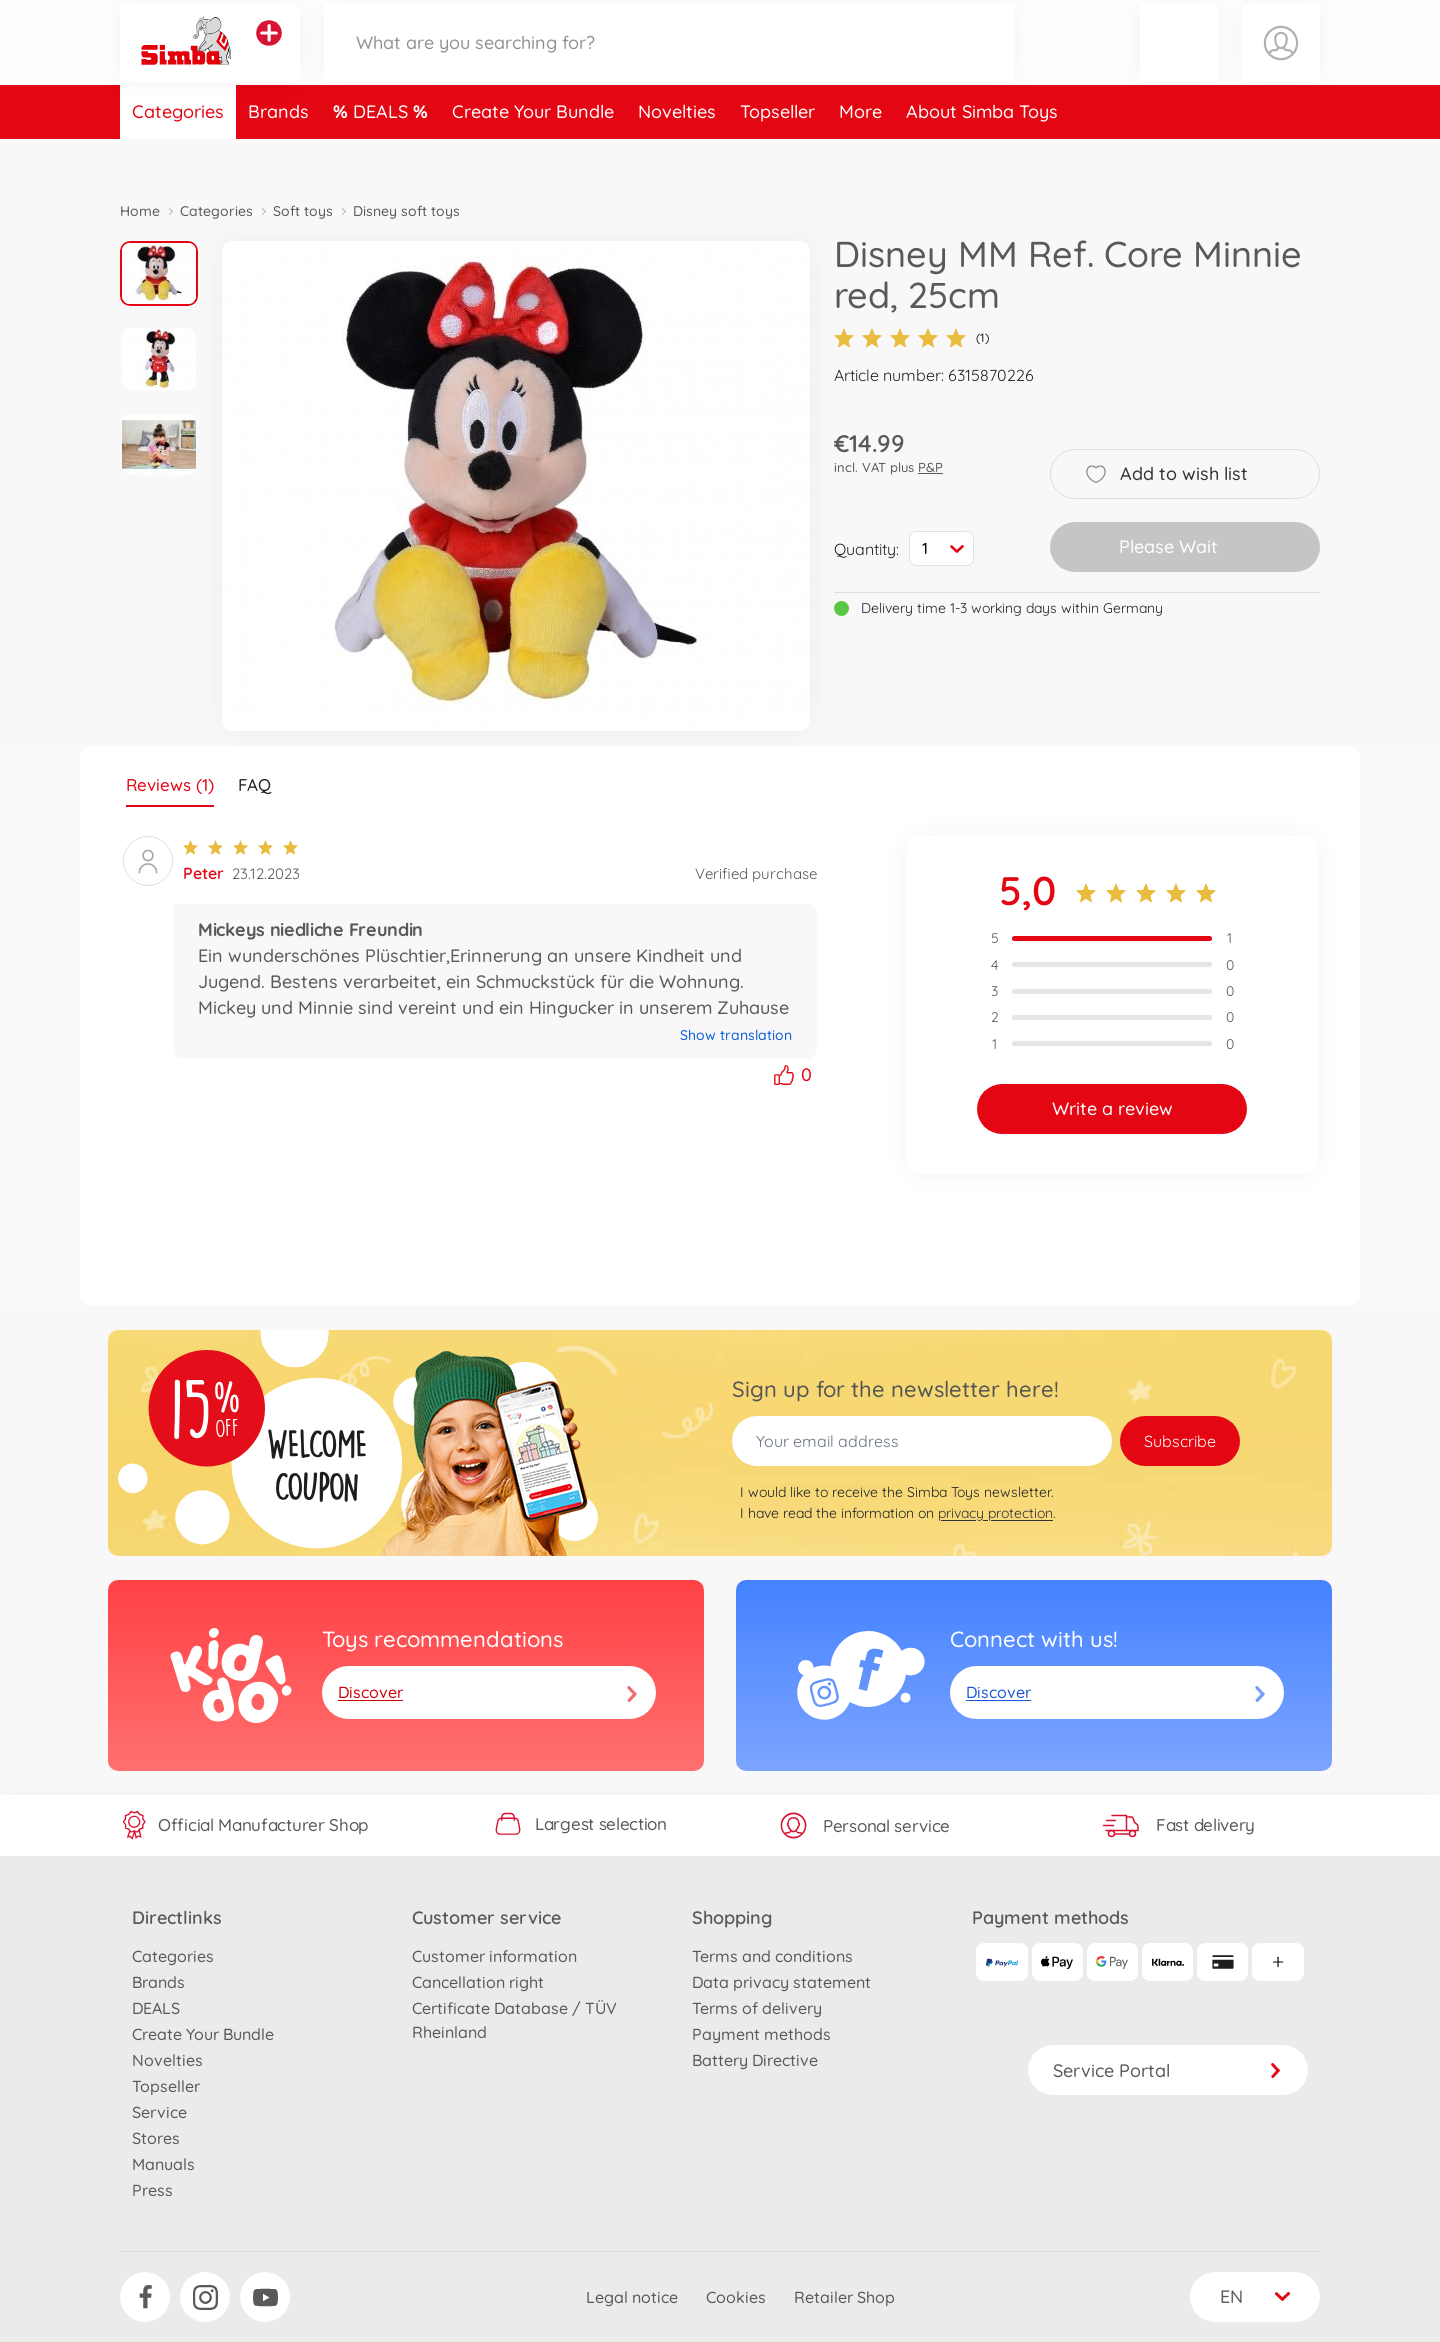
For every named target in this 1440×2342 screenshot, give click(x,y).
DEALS (383, 153)
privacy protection (995, 1513)
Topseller (777, 153)
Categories (178, 153)
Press (152, 2190)
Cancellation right (478, 1982)
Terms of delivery (757, 2008)
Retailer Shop (844, 2297)
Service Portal (1168, 2070)
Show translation (736, 1035)
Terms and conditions (772, 1956)
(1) (911, 338)
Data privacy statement (781, 1982)
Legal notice (632, 2297)
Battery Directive (755, 2060)
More (860, 153)
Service (159, 2112)
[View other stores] (269, 54)
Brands (278, 153)
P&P (930, 467)
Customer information (494, 1956)
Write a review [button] (1112, 1108)
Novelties (677, 153)
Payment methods (761, 2034)
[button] (1179, 63)
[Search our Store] (669, 63)
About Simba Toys (982, 153)
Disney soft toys (406, 211)
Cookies (736, 2297)
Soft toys (303, 211)
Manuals (163, 2164)
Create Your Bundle (533, 153)
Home (140, 211)
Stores (156, 2138)
